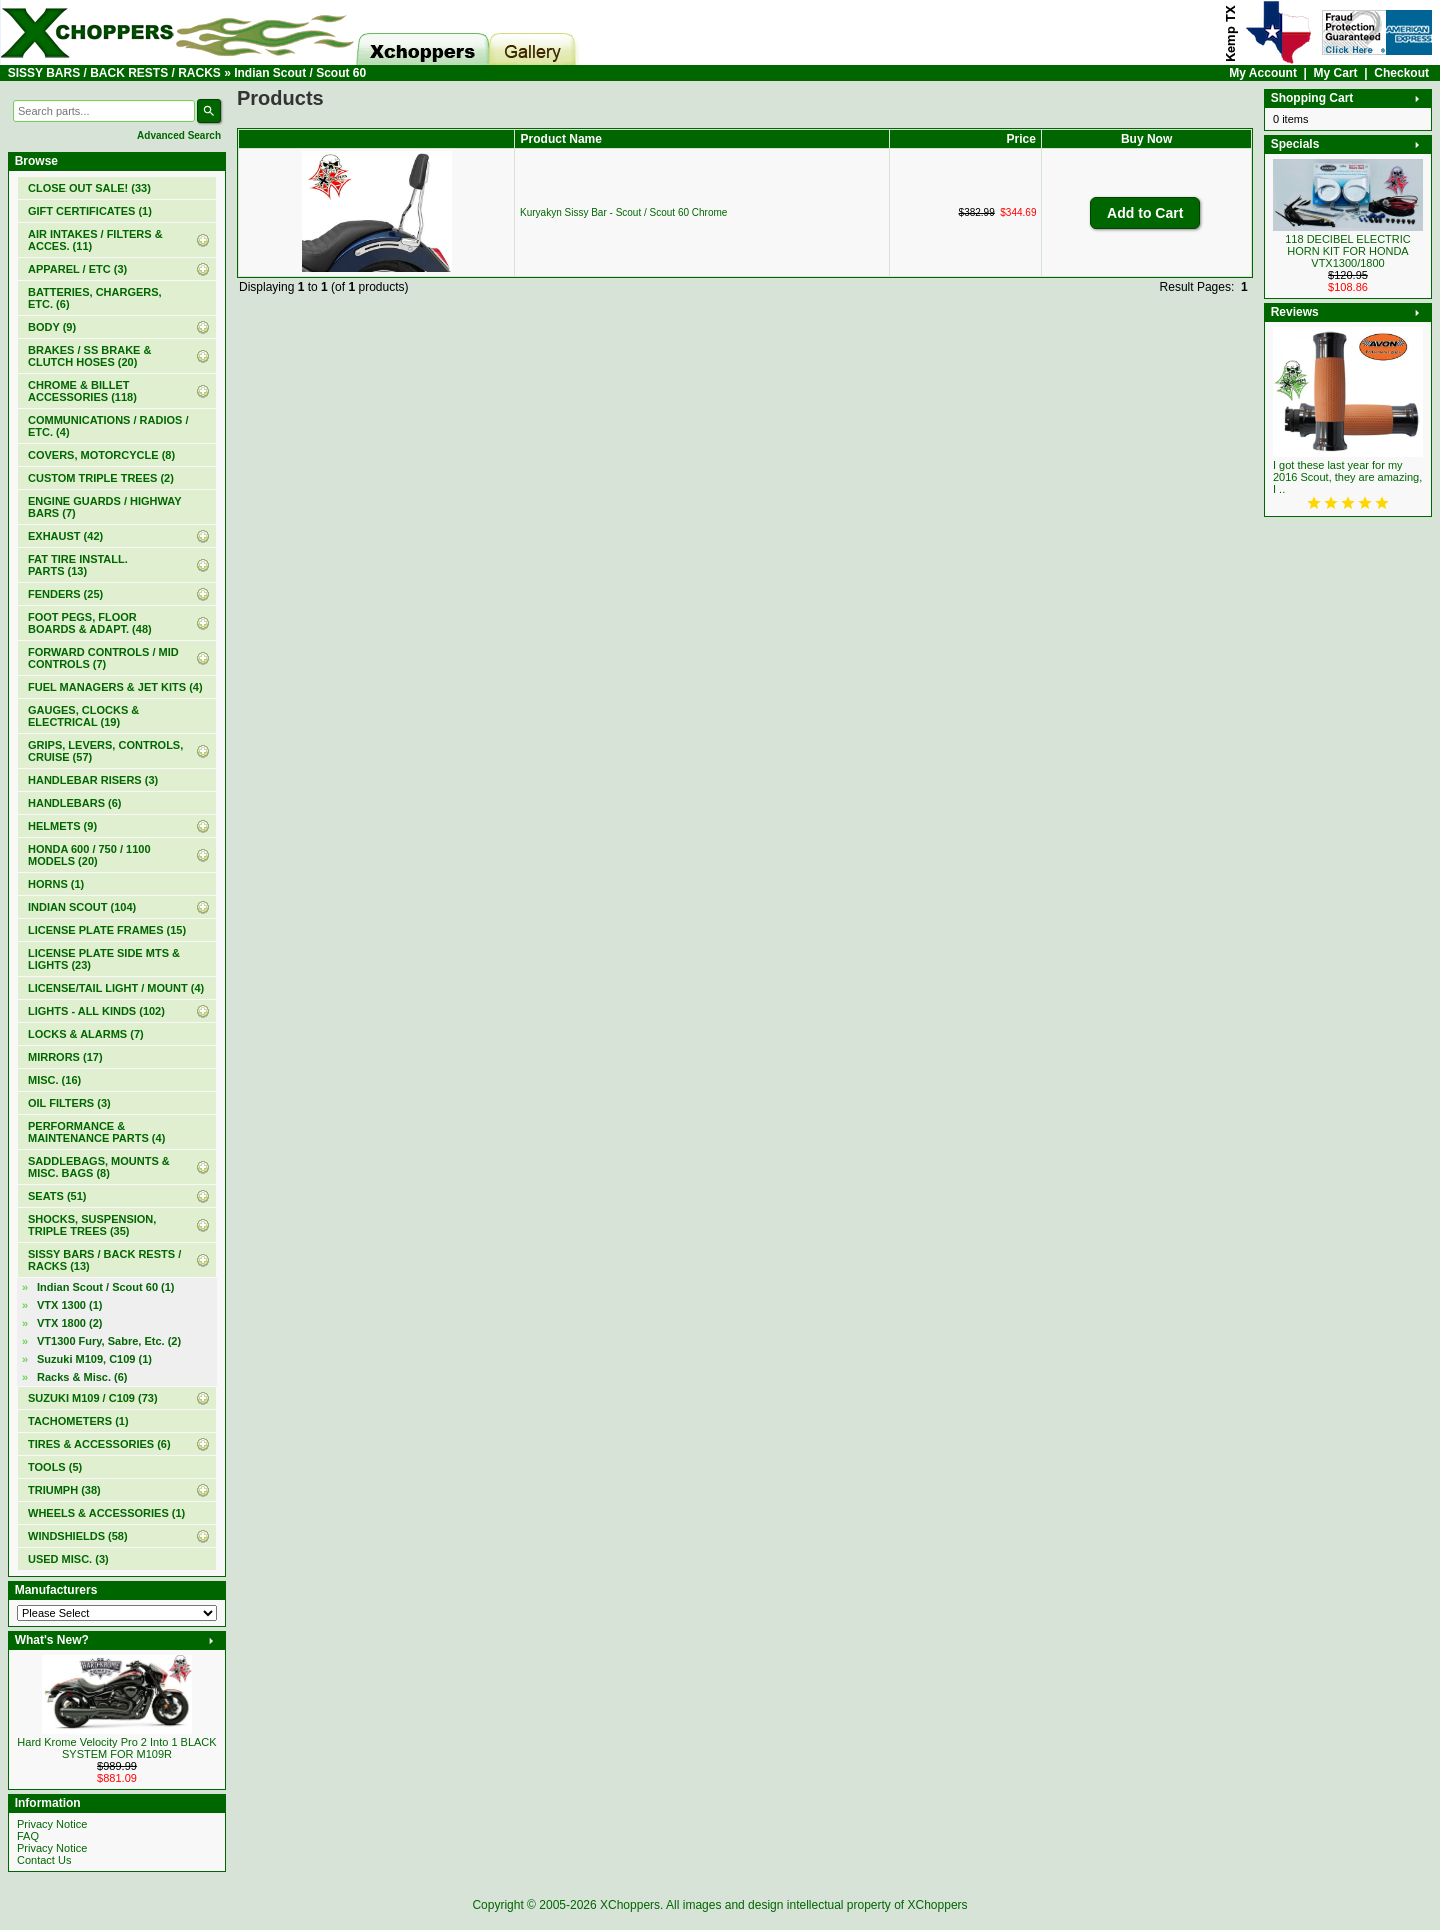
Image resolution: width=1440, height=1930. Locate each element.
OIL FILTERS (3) (69, 1103)
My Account (1263, 73)
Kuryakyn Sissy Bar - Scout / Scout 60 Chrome (623, 212)
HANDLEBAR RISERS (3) (93, 780)
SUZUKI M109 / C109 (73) (93, 1398)
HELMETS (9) (62, 826)
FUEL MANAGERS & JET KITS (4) (115, 687)
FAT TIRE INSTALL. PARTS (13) (78, 565)
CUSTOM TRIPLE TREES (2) (101, 478)
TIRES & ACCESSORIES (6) (99, 1444)
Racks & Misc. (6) (82, 1377)
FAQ (28, 1836)
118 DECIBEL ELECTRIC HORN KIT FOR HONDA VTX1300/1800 (1348, 251)
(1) (90, 211)
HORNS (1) (56, 884)
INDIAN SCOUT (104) (82, 907)
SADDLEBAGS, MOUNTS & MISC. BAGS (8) (99, 1167)
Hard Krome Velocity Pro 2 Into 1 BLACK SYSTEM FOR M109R (116, 1748)
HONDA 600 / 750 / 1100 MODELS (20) (89, 855)
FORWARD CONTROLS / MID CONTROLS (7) (103, 658)
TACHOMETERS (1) (78, 1421)
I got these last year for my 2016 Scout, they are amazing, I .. (1347, 477)
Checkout (1401, 73)
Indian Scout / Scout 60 (300, 73)
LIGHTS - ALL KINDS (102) (96, 1011)
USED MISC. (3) (68, 1559)
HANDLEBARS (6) (75, 803)
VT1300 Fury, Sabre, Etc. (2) (109, 1341)
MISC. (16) (54, 1080)
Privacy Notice (52, 1824)
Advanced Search (179, 135)
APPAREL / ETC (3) (77, 269)
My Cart (1336, 73)
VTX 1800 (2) (69, 1323)
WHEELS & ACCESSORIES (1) (106, 1513)
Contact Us (44, 1860)
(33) (89, 188)
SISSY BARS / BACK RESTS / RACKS (114, 73)
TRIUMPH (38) (64, 1490)
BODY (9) (52, 327)
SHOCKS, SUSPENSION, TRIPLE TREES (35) (92, 1225)
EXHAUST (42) (65, 536)
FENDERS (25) (65, 594)
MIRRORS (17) (65, 1057)
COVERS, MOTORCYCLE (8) (101, 455)
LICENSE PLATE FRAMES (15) (107, 930)
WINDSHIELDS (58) (78, 1536)
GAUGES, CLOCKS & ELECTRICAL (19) (83, 716)
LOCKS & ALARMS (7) (86, 1034)
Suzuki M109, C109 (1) (94, 1359)
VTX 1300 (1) (69, 1305)
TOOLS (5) (55, 1467)
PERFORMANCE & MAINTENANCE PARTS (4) (96, 1132)
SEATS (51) (57, 1196)
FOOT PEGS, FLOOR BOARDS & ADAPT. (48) (90, 623)
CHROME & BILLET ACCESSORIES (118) (82, 391)
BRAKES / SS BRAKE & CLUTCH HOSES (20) (89, 356)
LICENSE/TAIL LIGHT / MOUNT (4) (116, 988)
